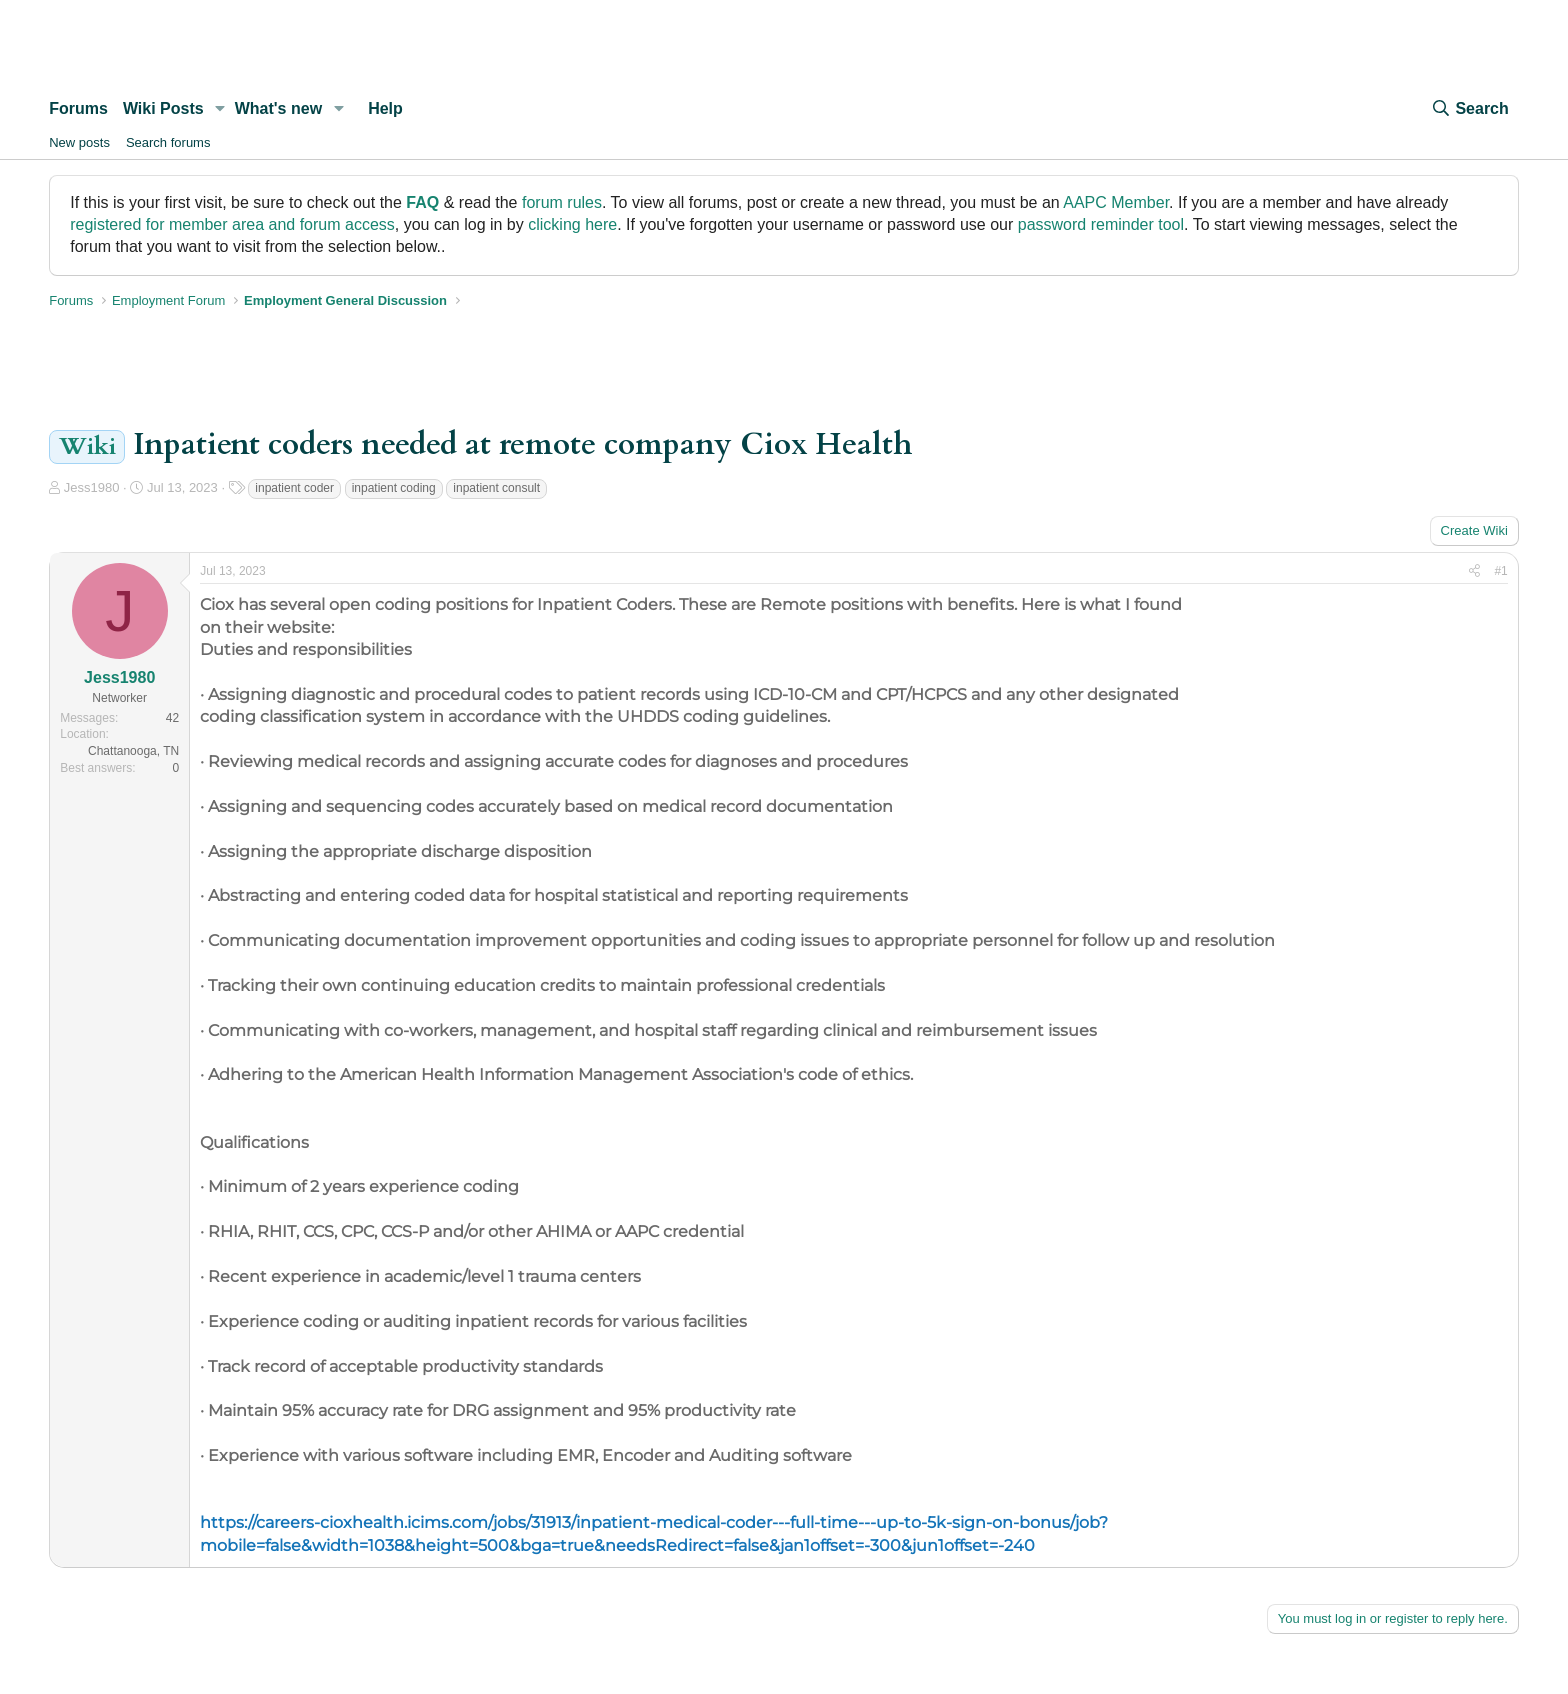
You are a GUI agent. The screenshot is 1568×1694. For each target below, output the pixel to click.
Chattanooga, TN (133, 751)
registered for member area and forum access (232, 224)
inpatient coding (394, 488)
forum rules (562, 202)
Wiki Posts (163, 108)
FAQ (422, 202)
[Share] (1474, 571)
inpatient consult (496, 488)
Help (385, 108)
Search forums (168, 142)
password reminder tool (1101, 224)
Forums (78, 108)
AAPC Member (1116, 202)
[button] (220, 109)
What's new (278, 108)
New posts (79, 142)
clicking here (572, 224)
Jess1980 (92, 487)
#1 (1500, 571)
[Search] (1469, 109)
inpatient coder (294, 488)
